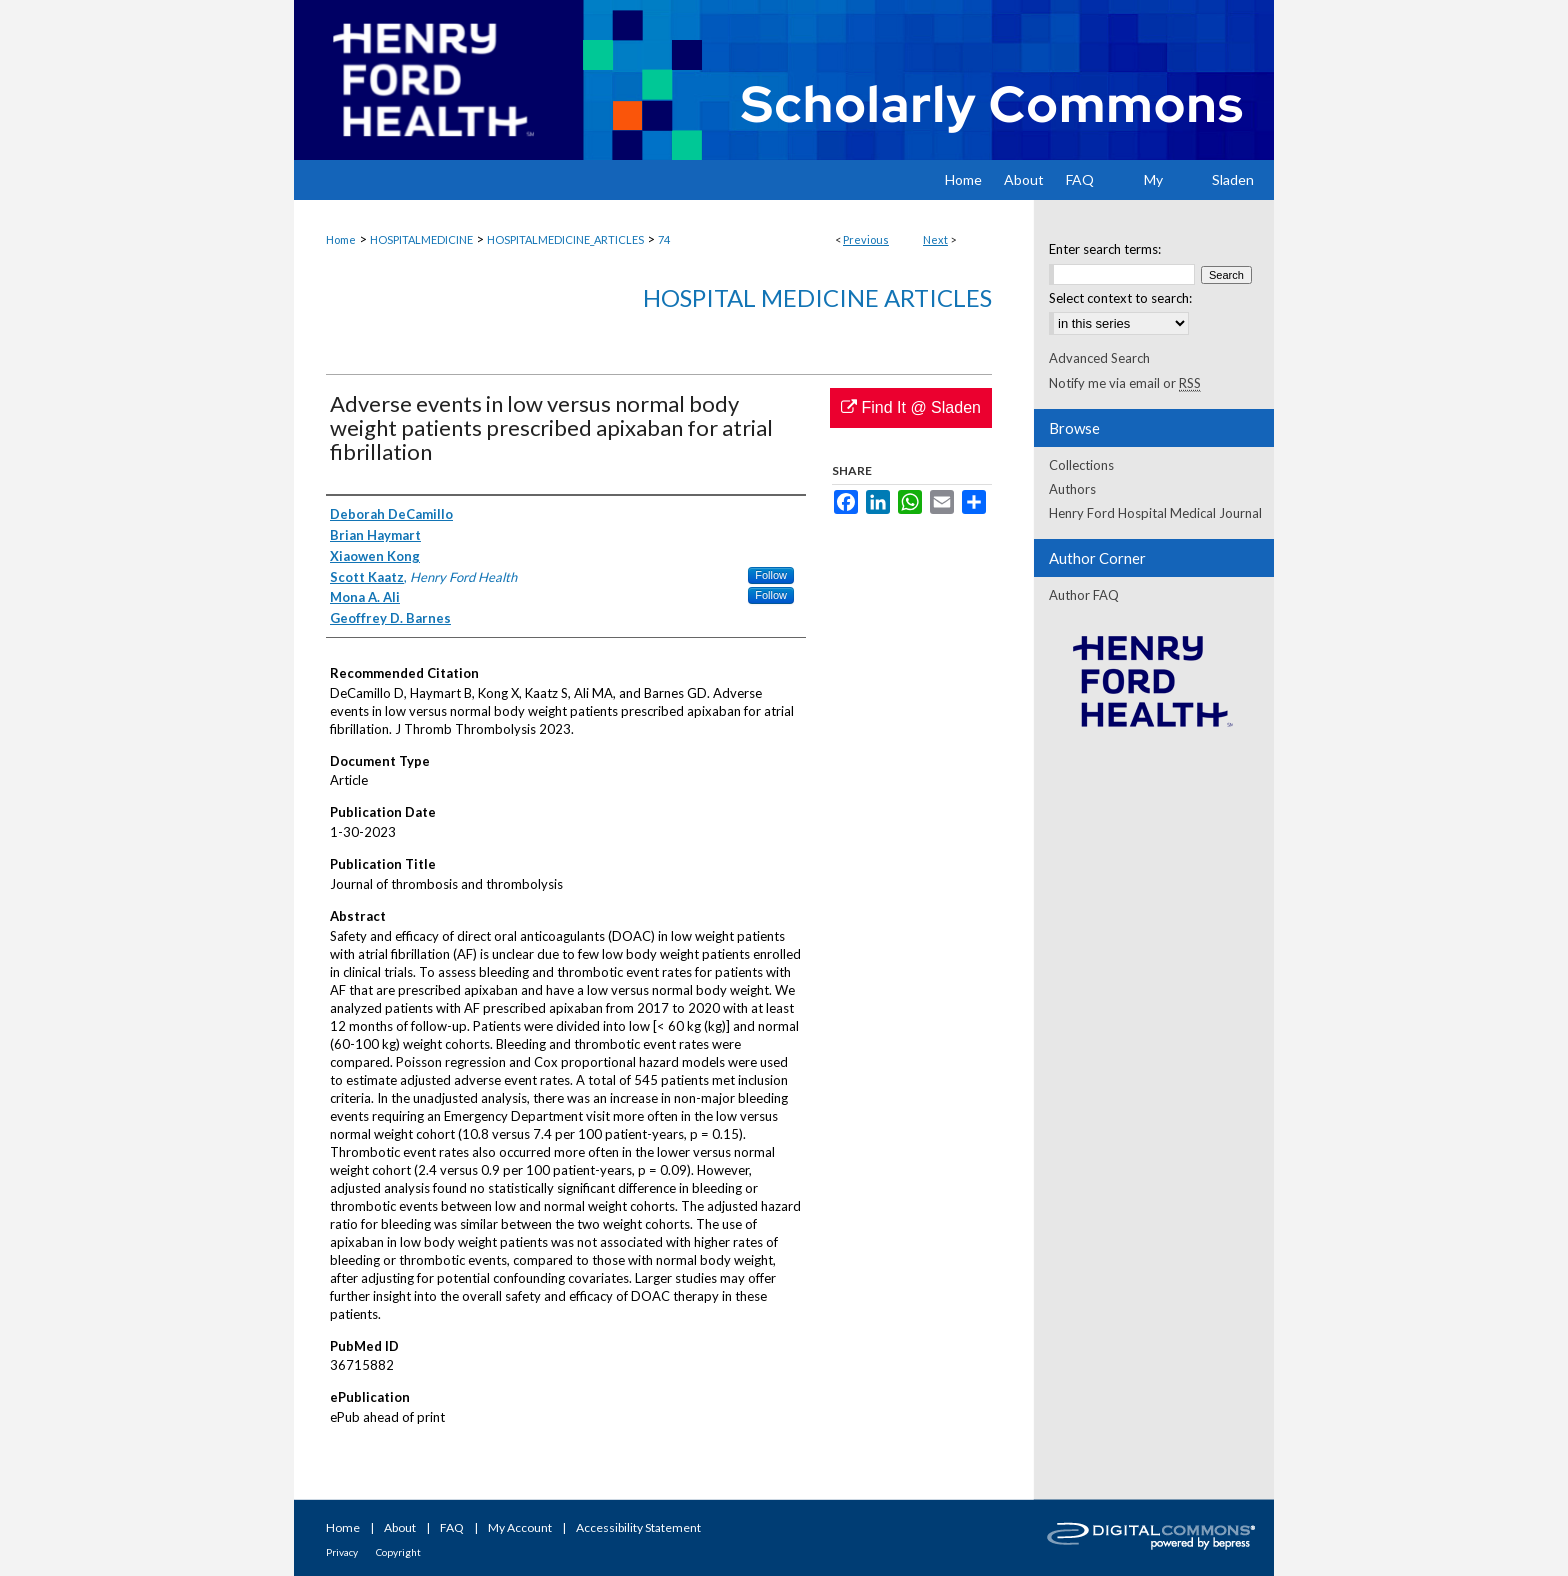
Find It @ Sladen (911, 407)
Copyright (398, 1552)
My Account (520, 1527)
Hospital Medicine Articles (817, 297)
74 (664, 239)
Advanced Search (1099, 358)
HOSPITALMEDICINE (421, 239)
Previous (866, 239)
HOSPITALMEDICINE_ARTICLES (565, 239)
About (400, 1527)
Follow (771, 575)
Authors (1072, 489)
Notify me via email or (1125, 383)
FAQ (452, 1527)
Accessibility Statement (638, 1527)
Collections (1081, 465)
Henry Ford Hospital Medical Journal (1155, 513)
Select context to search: (1120, 298)
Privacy (342, 1552)
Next (935, 239)
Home (341, 239)
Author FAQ (1084, 595)
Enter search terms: (1105, 249)
